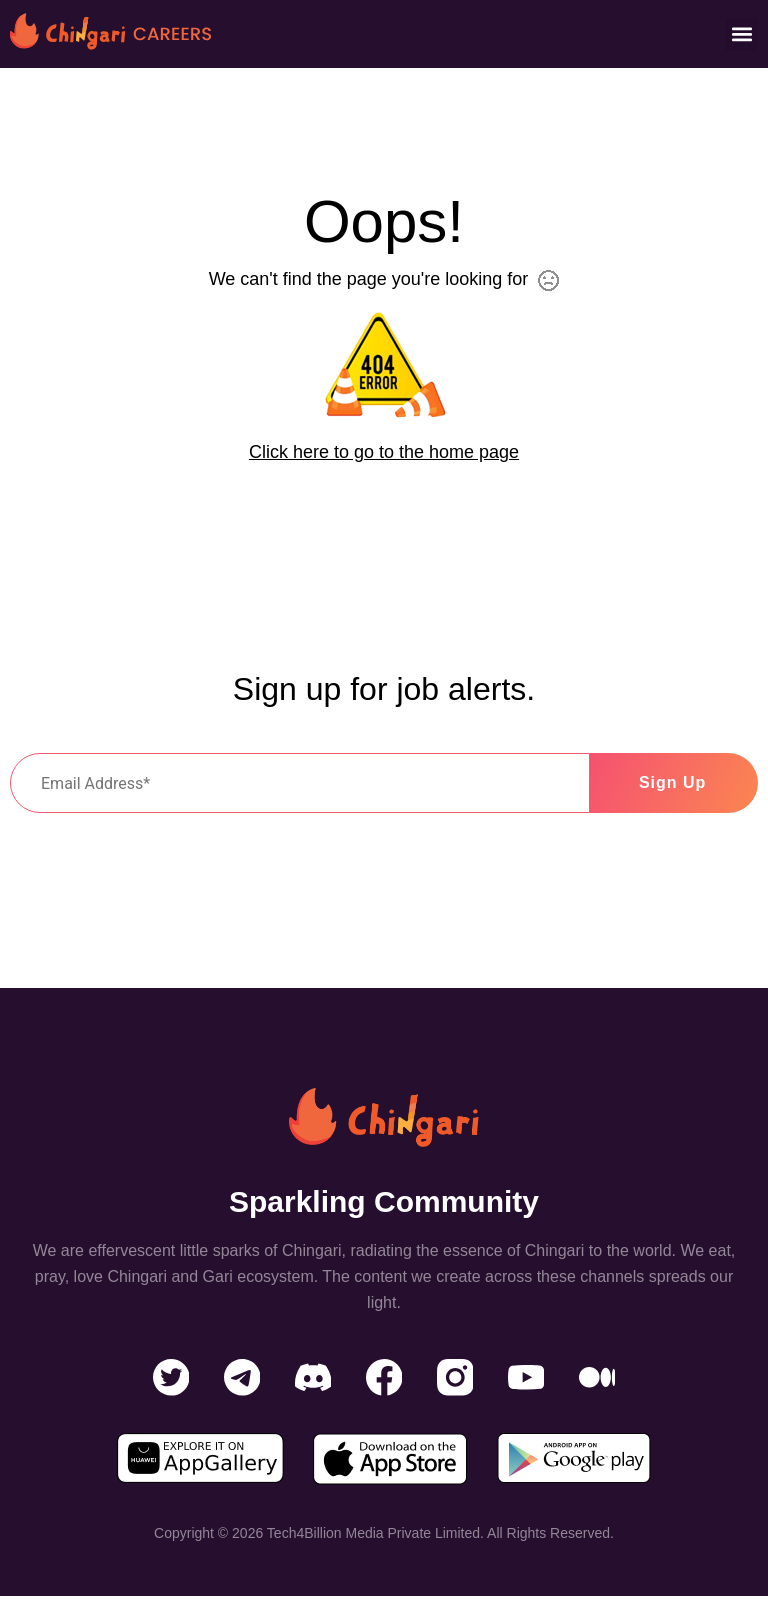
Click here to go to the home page (384, 452)
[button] (741, 34)
